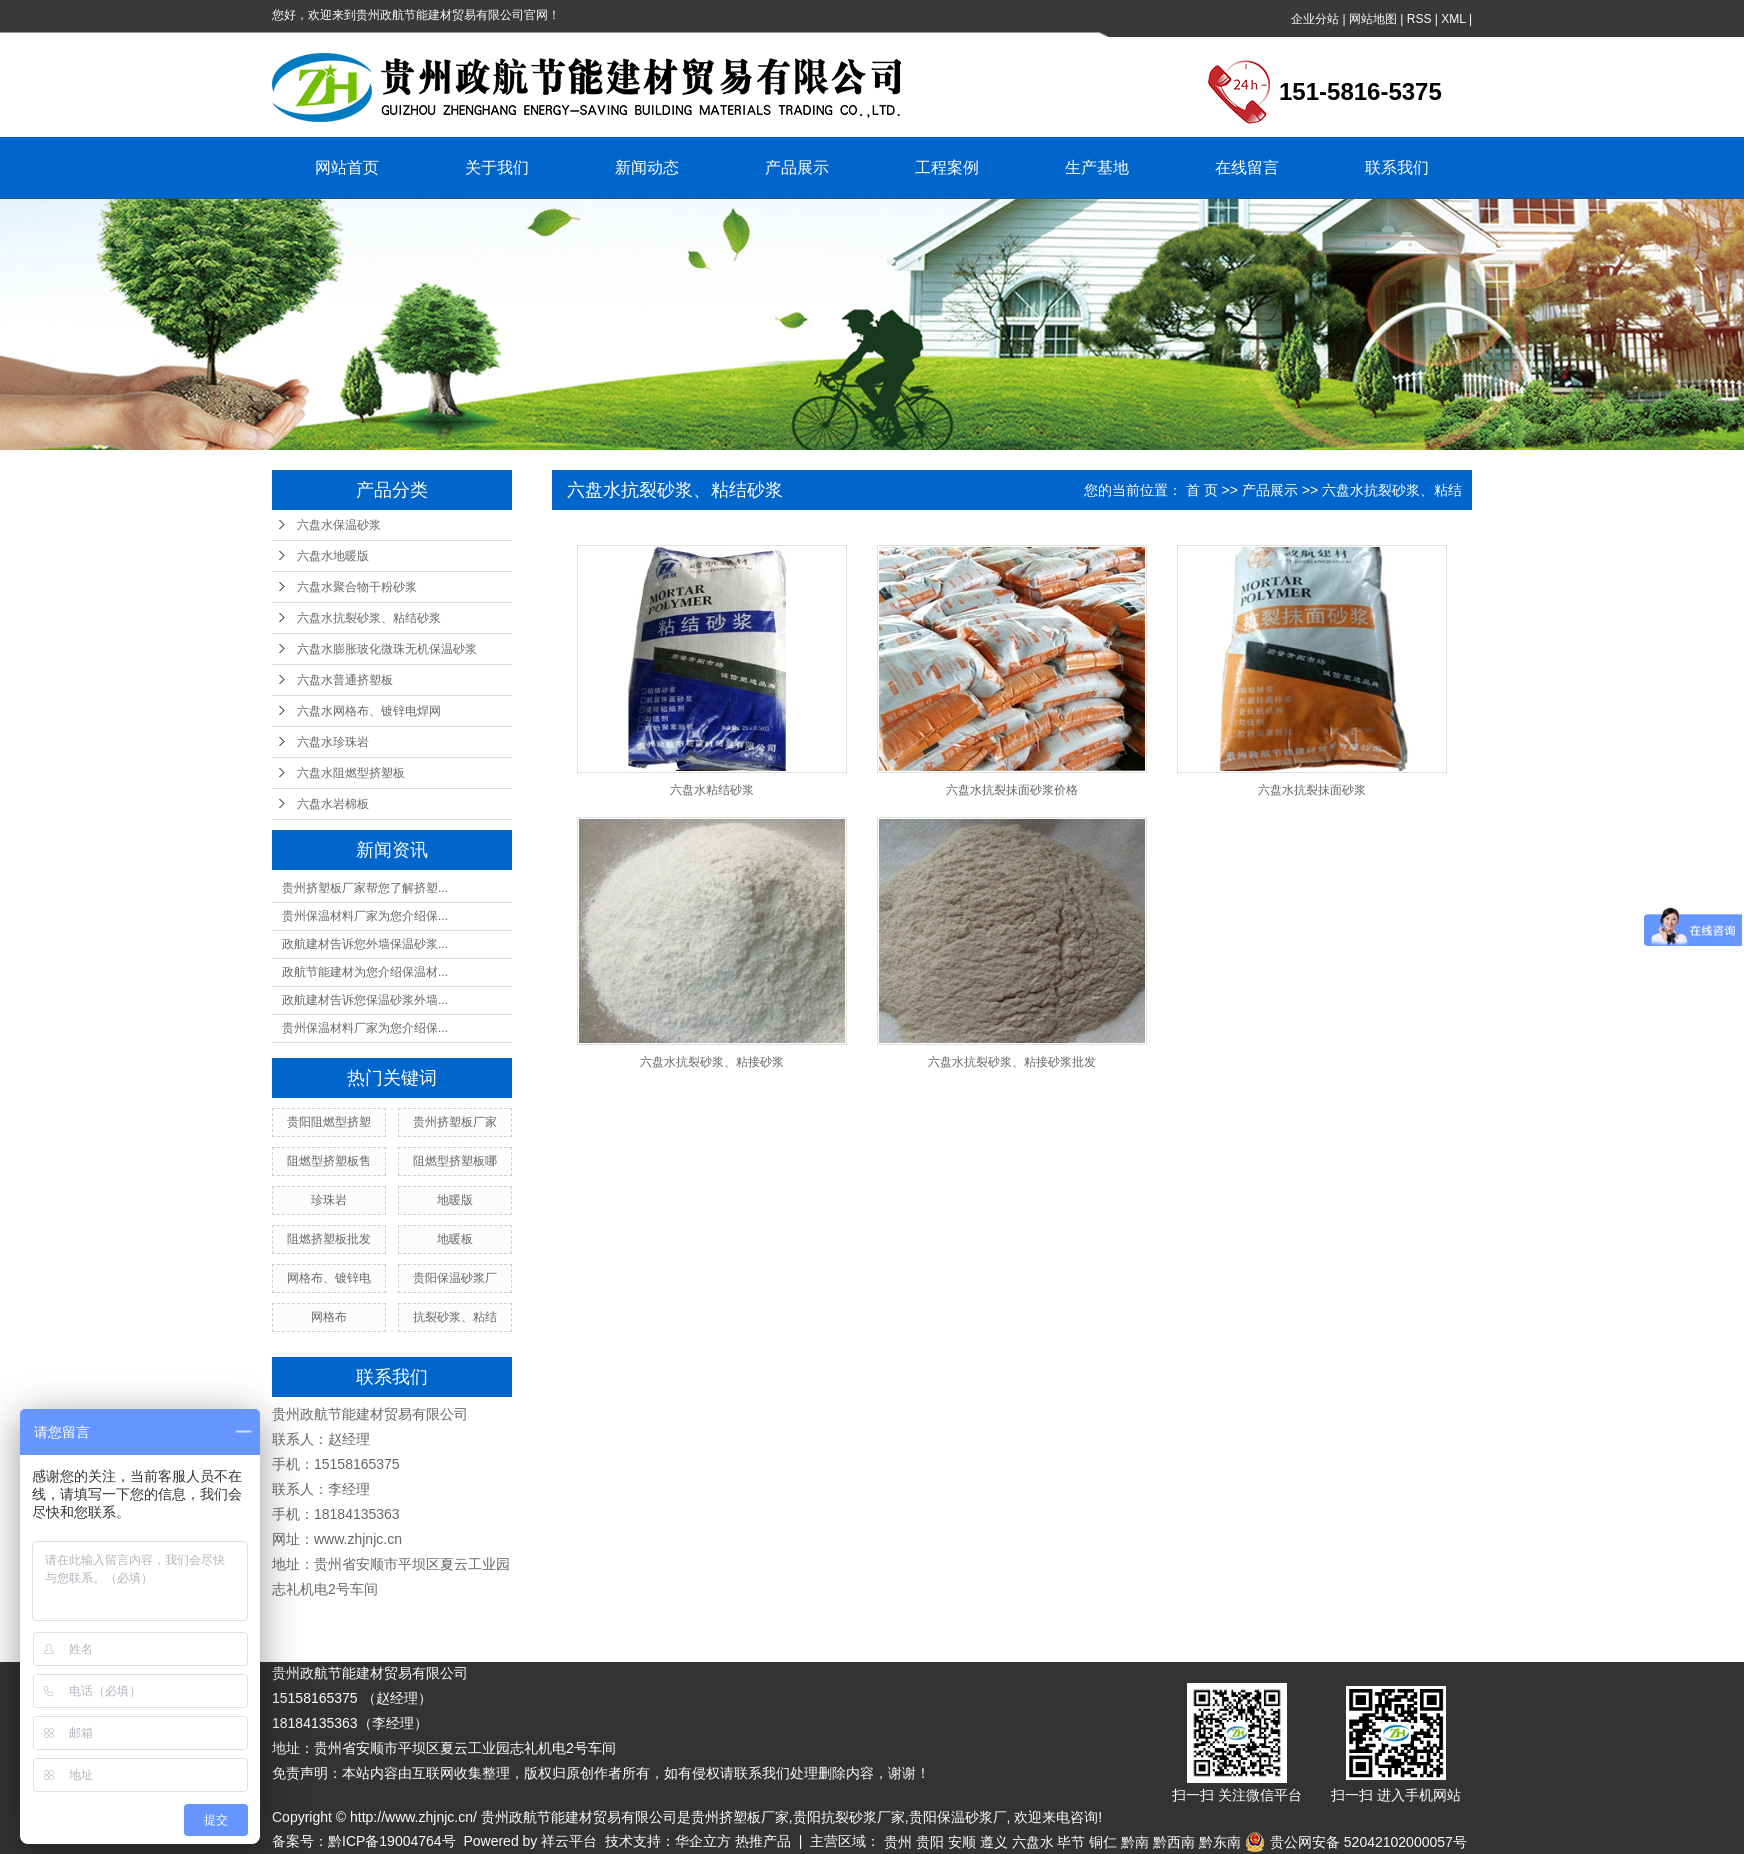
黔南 (1135, 1842)
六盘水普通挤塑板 (345, 680)
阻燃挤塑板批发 (329, 1239)
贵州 (898, 1842)
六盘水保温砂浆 (339, 525)
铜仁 (1103, 1842)
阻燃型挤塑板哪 (455, 1161)
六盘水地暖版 (333, 556)
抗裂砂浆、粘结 (455, 1317)
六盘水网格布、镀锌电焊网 (369, 711)
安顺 (962, 1842)
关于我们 (497, 167)
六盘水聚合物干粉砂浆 (357, 587)
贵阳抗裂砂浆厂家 (849, 1817)
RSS (1419, 19)
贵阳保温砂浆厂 (455, 1278)
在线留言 (1247, 167)
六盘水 (1033, 1842)
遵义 (994, 1842)
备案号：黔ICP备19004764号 (364, 1841)
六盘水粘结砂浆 (712, 790)
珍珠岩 (329, 1200)
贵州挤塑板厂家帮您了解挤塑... (365, 888)
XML (1453, 19)
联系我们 (1397, 167)
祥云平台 (569, 1841)
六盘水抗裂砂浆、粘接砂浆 (712, 1062)
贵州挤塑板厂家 (455, 1122)
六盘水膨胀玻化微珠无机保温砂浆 (387, 649)
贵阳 (930, 1842)
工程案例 (947, 167)
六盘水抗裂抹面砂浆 (1312, 790)
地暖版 (455, 1200)
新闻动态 (647, 167)
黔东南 (1220, 1842)
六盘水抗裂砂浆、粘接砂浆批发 (1012, 1062)
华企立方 (703, 1841)
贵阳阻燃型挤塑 (329, 1122)
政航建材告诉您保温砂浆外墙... (365, 1000)
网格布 (329, 1317)
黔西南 (1174, 1842)
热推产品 (763, 1841)
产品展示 (797, 167)
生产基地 (1097, 167)
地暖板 (455, 1239)
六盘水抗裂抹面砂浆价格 (1012, 790)
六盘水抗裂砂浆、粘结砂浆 (369, 618)
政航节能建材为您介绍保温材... (365, 972)
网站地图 (1373, 19)
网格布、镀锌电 (329, 1278)
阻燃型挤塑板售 (329, 1161)
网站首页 (347, 167)
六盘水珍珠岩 (333, 742)
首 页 (1202, 490)
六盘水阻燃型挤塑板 (351, 773)
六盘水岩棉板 (333, 804)
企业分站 (1315, 19)
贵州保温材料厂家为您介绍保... (365, 916)
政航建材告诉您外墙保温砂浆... (365, 944)
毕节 (1071, 1842)
